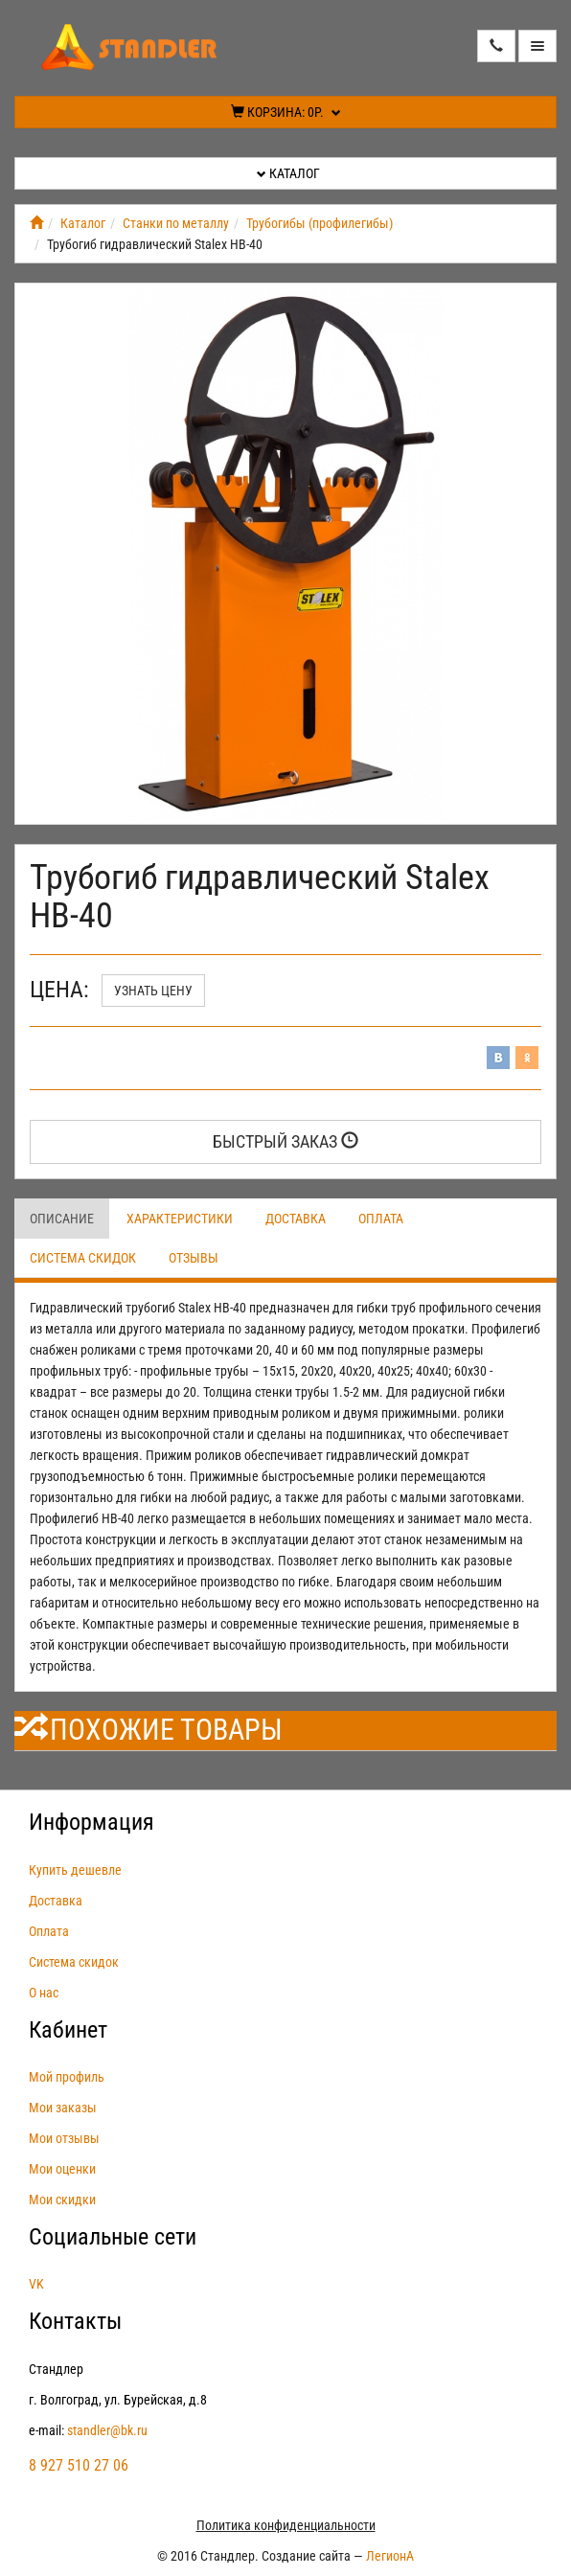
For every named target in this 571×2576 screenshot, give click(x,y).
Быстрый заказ (285, 1141)
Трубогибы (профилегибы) (319, 223)
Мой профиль (66, 2077)
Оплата (380, 1218)
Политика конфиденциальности (286, 2525)
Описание (62, 1218)
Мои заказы (63, 2107)
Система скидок (83, 1257)
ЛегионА (390, 2556)
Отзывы (193, 1257)
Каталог (288, 173)
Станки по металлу (176, 223)
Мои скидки (62, 2199)
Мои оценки (62, 2169)
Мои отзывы (64, 2138)
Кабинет (68, 2030)
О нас (43, 1992)
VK (36, 2283)
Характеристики (179, 1218)
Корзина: (286, 112)
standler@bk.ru (107, 2430)
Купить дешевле (75, 1870)
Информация (91, 1822)
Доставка (295, 1218)
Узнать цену (153, 990)
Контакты (75, 2321)
